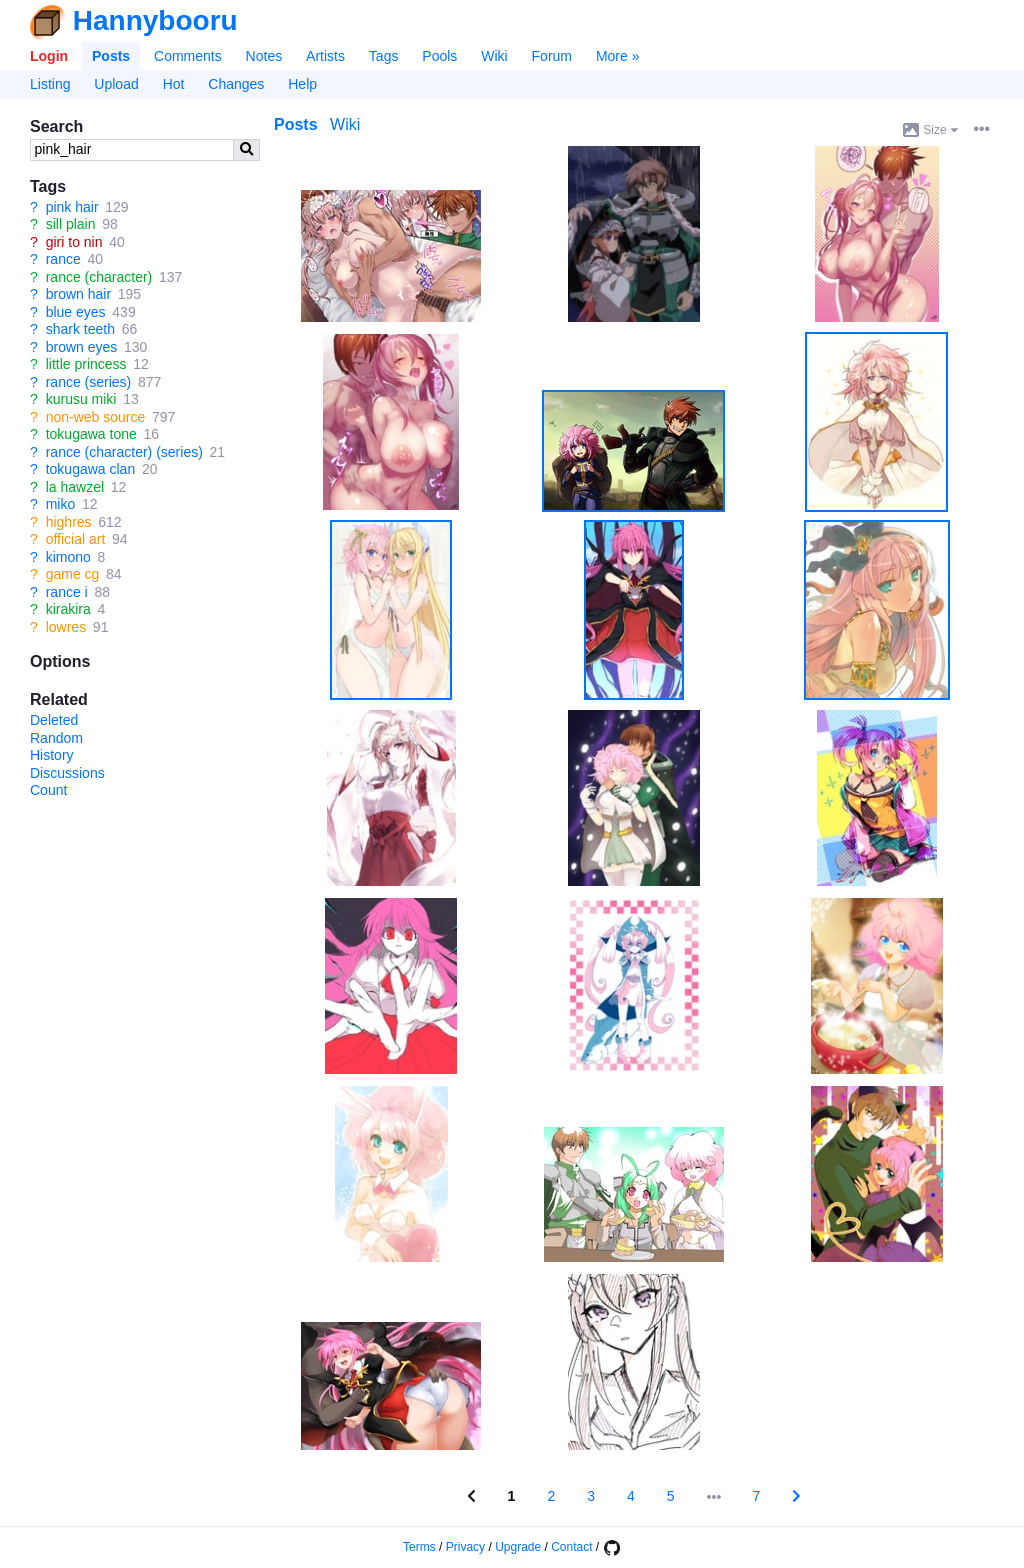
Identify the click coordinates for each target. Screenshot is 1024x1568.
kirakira (68, 609)
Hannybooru (155, 20)
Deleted (54, 720)
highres (69, 522)
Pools (439, 56)
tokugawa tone (91, 434)
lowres (66, 627)
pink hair (72, 207)
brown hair (78, 294)
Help (302, 84)
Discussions (67, 773)
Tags (384, 56)
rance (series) (89, 382)
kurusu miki (81, 399)
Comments (188, 56)
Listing (50, 84)
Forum (552, 56)
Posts (111, 56)
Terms (419, 1547)
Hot (174, 84)
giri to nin (74, 242)
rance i (67, 592)
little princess (86, 364)
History (52, 755)
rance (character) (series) (124, 452)
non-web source (96, 417)
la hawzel (75, 487)
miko (61, 504)
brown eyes (82, 347)
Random (56, 738)
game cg (73, 574)
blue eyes (76, 312)
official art (76, 539)
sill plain (71, 224)
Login (49, 56)
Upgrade (518, 1547)
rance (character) (99, 277)
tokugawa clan (91, 469)
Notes (264, 56)
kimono (68, 557)
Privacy (465, 1547)
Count (48, 790)
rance (63, 259)
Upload (116, 84)
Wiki (494, 56)
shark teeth (80, 329)
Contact (571, 1547)
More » (618, 56)
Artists (325, 56)
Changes (236, 84)
